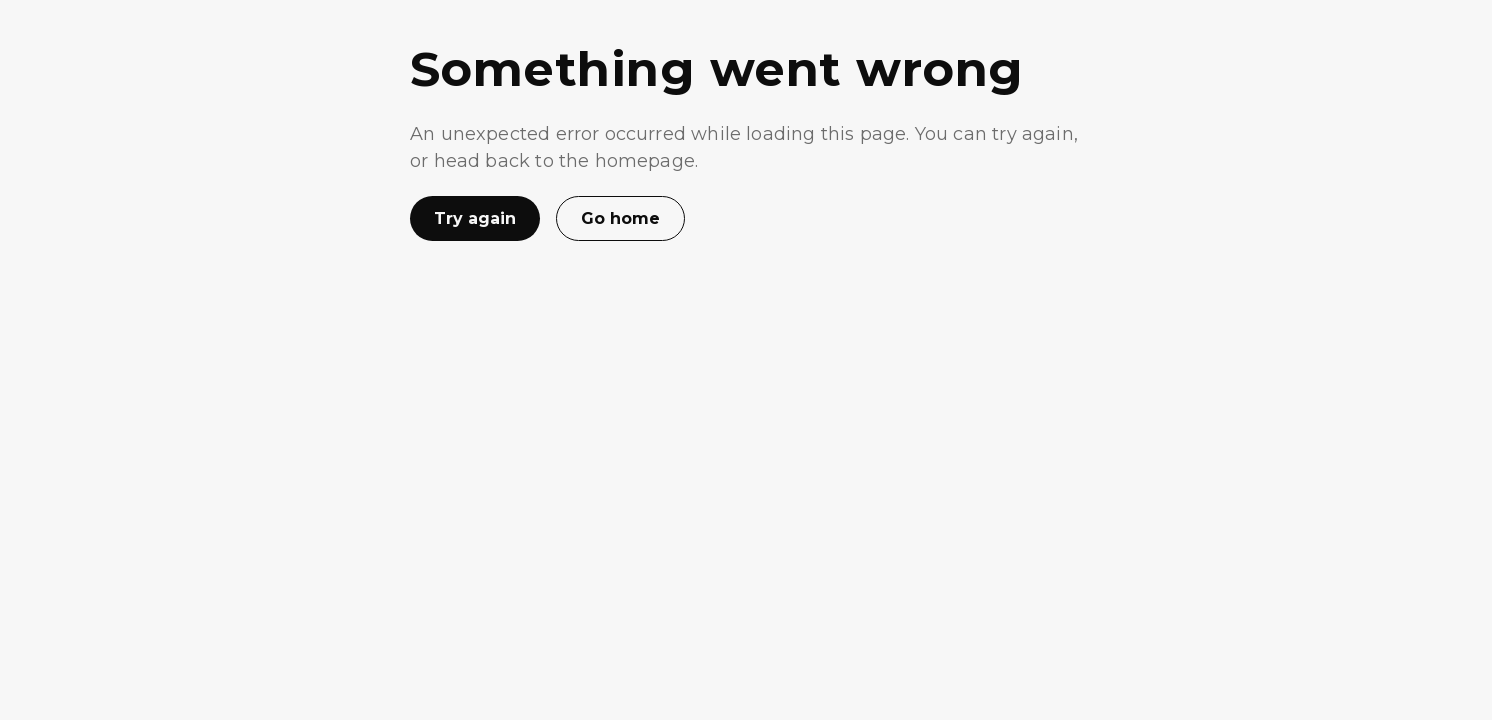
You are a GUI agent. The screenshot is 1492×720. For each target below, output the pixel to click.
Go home (620, 218)
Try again (475, 218)
